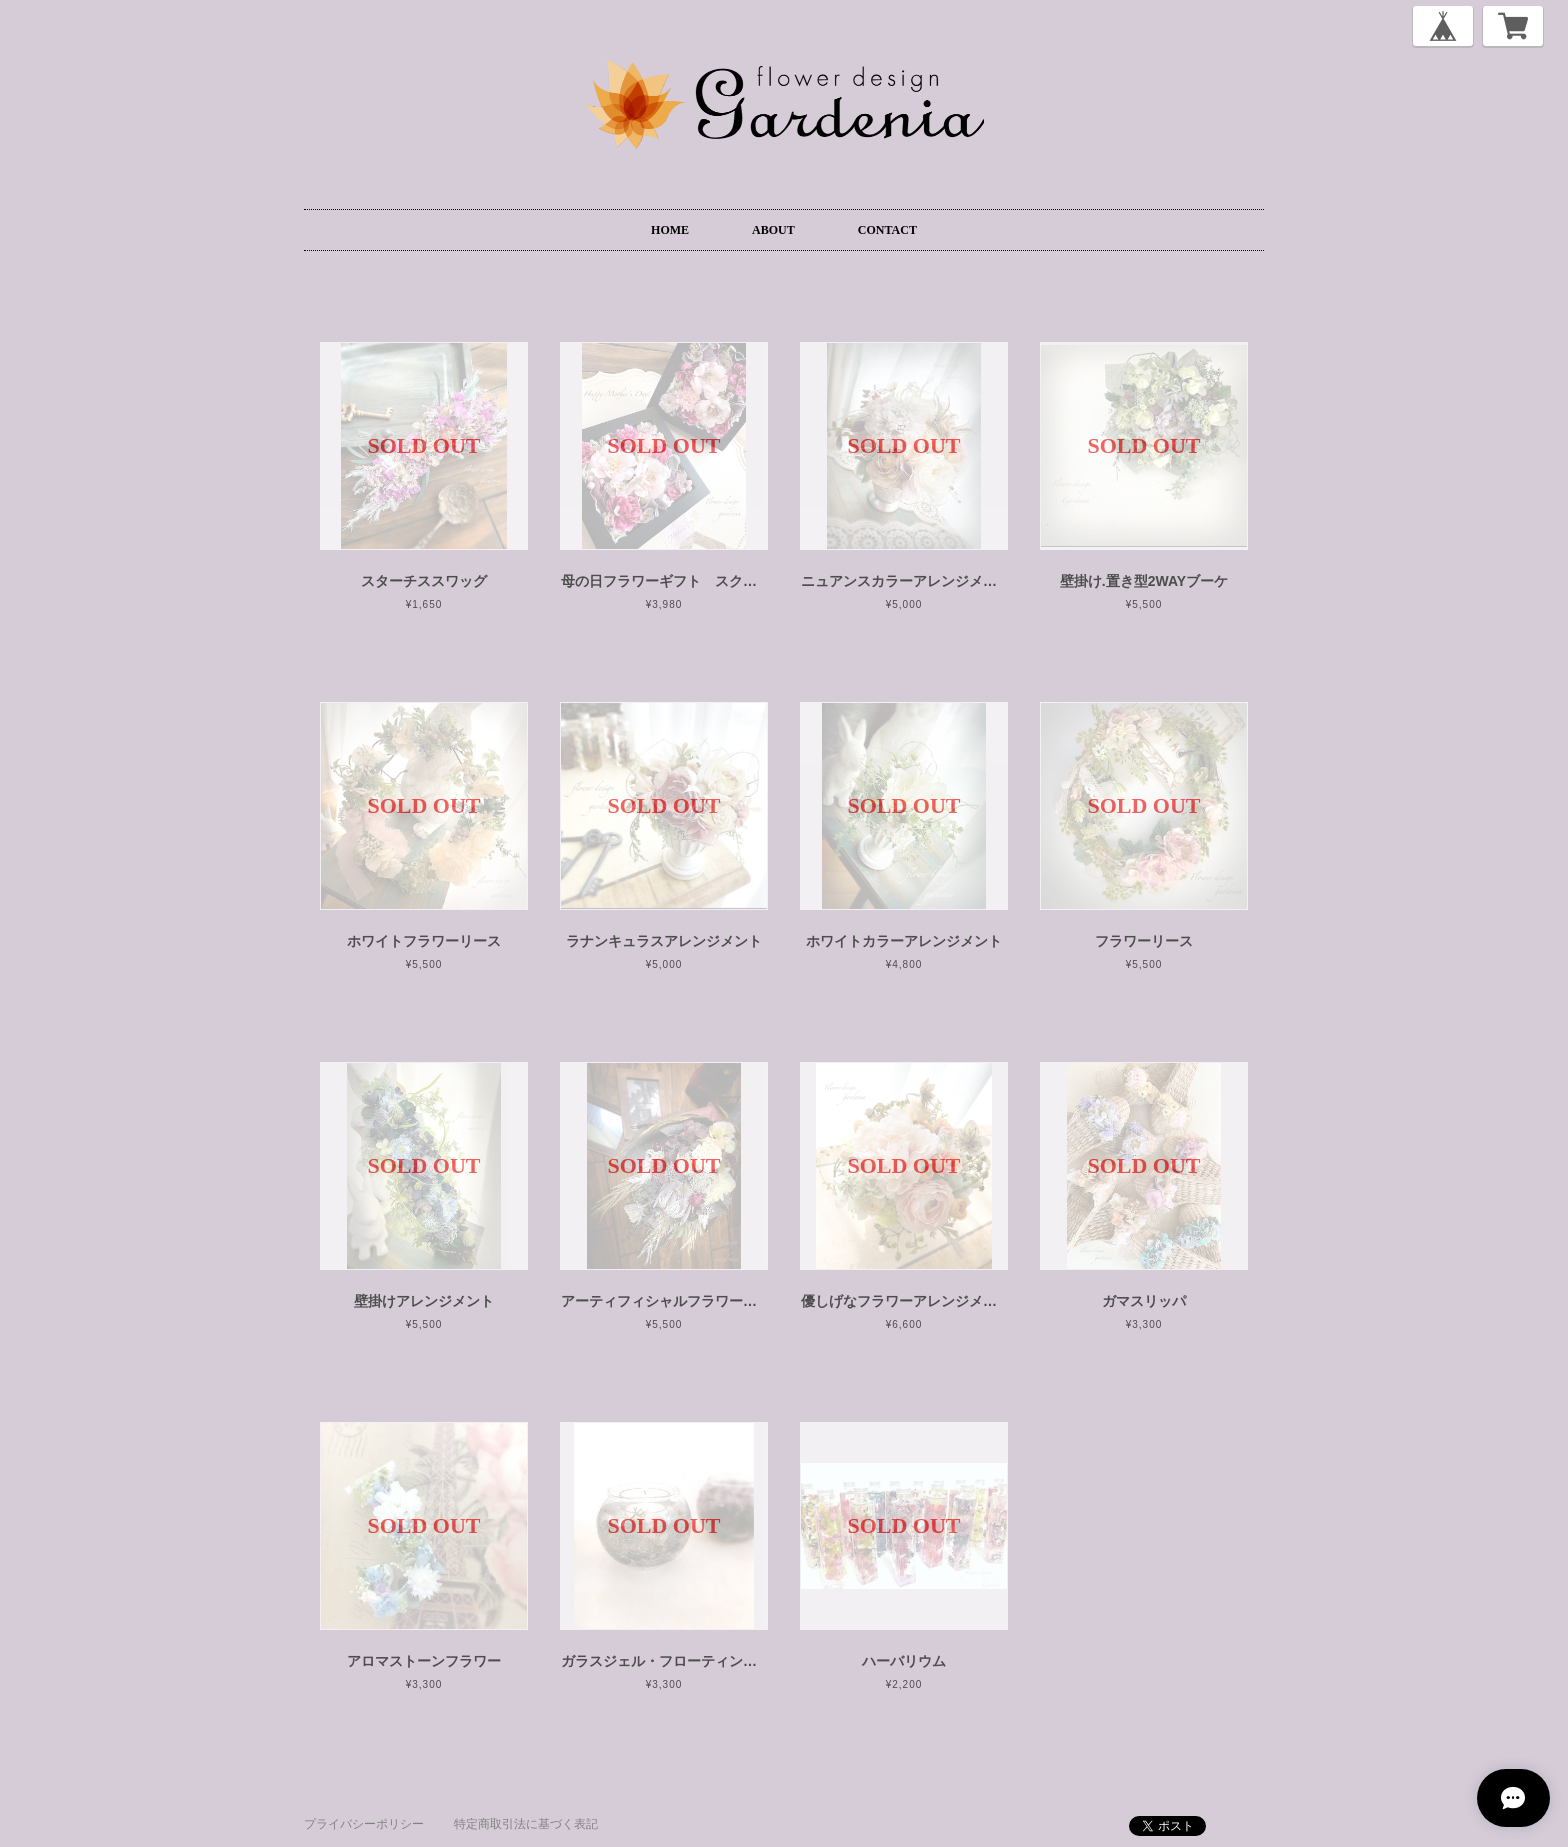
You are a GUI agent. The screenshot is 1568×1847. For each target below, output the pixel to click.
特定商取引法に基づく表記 (526, 1824)
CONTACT (887, 230)
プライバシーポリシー (364, 1824)
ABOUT (773, 230)
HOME (670, 230)
